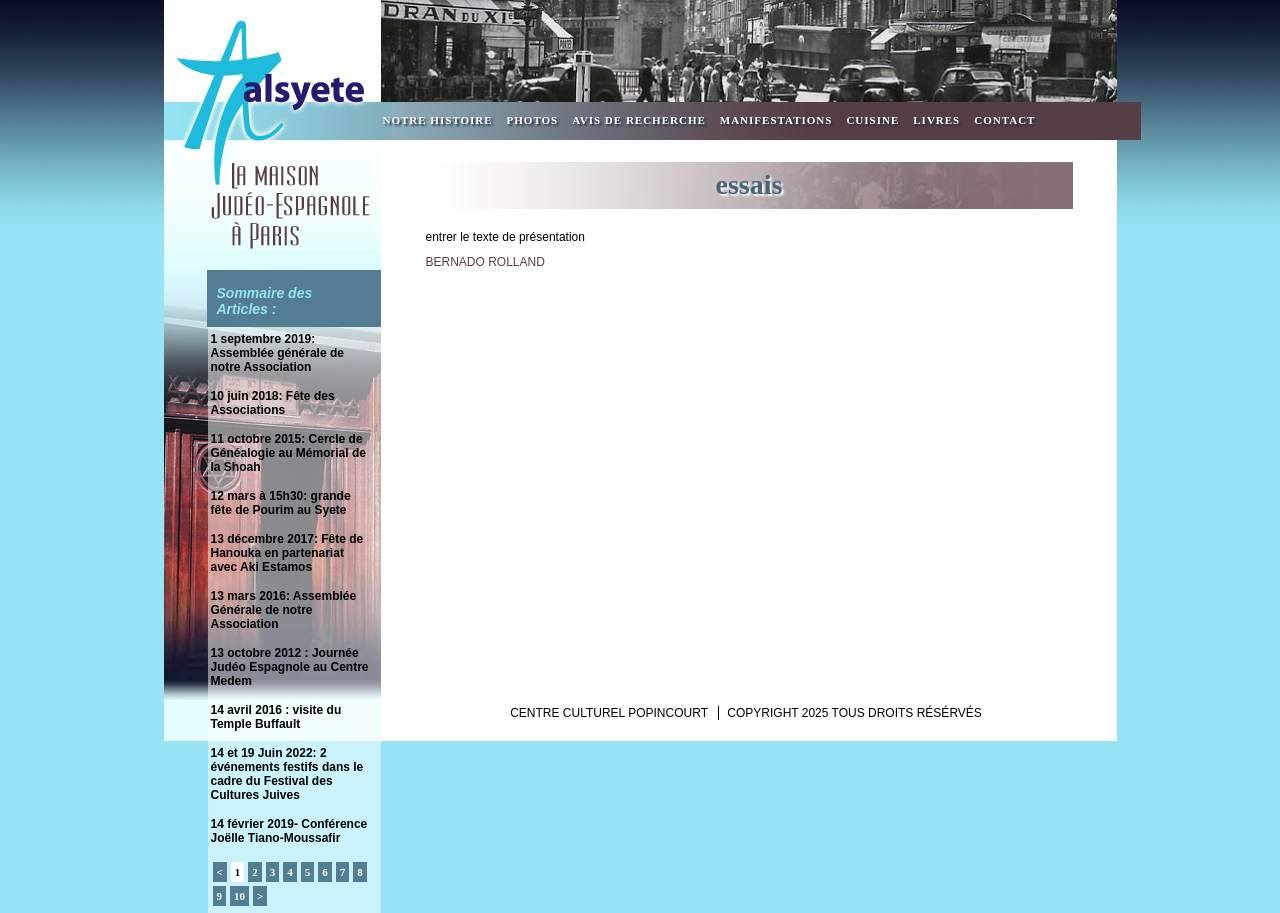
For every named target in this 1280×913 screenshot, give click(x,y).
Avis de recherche (639, 120)
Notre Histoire (438, 120)
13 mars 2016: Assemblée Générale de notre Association (284, 610)
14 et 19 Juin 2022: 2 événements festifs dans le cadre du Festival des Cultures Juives (287, 774)
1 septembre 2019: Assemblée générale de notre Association (277, 353)
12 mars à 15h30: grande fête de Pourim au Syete (281, 503)
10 (239, 896)
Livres (936, 120)
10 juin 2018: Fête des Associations (273, 403)
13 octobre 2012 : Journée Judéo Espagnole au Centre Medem (290, 667)
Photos (533, 120)
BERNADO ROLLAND (485, 262)
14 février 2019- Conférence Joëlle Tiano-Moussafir (289, 831)
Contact (1004, 120)
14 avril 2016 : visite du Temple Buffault (276, 717)
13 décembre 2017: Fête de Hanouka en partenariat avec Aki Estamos (287, 553)
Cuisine (872, 120)
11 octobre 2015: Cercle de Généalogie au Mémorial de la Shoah (288, 453)
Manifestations (776, 120)
